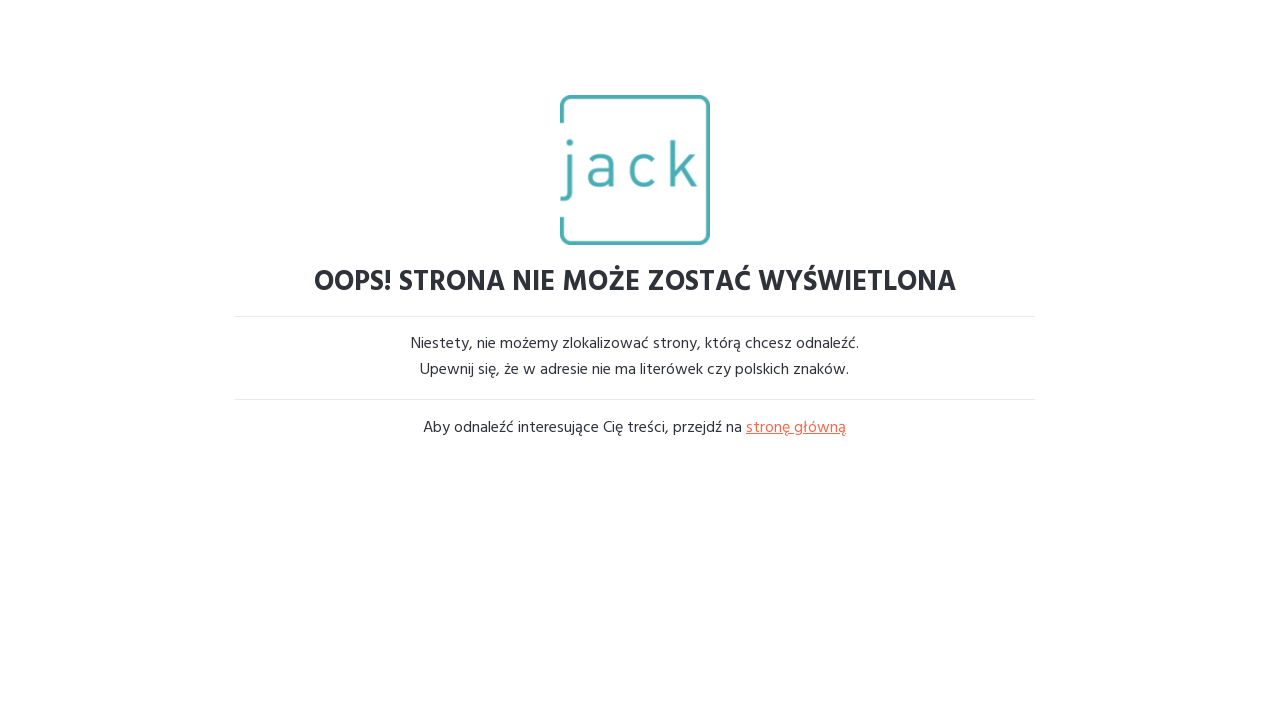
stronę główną (796, 428)
